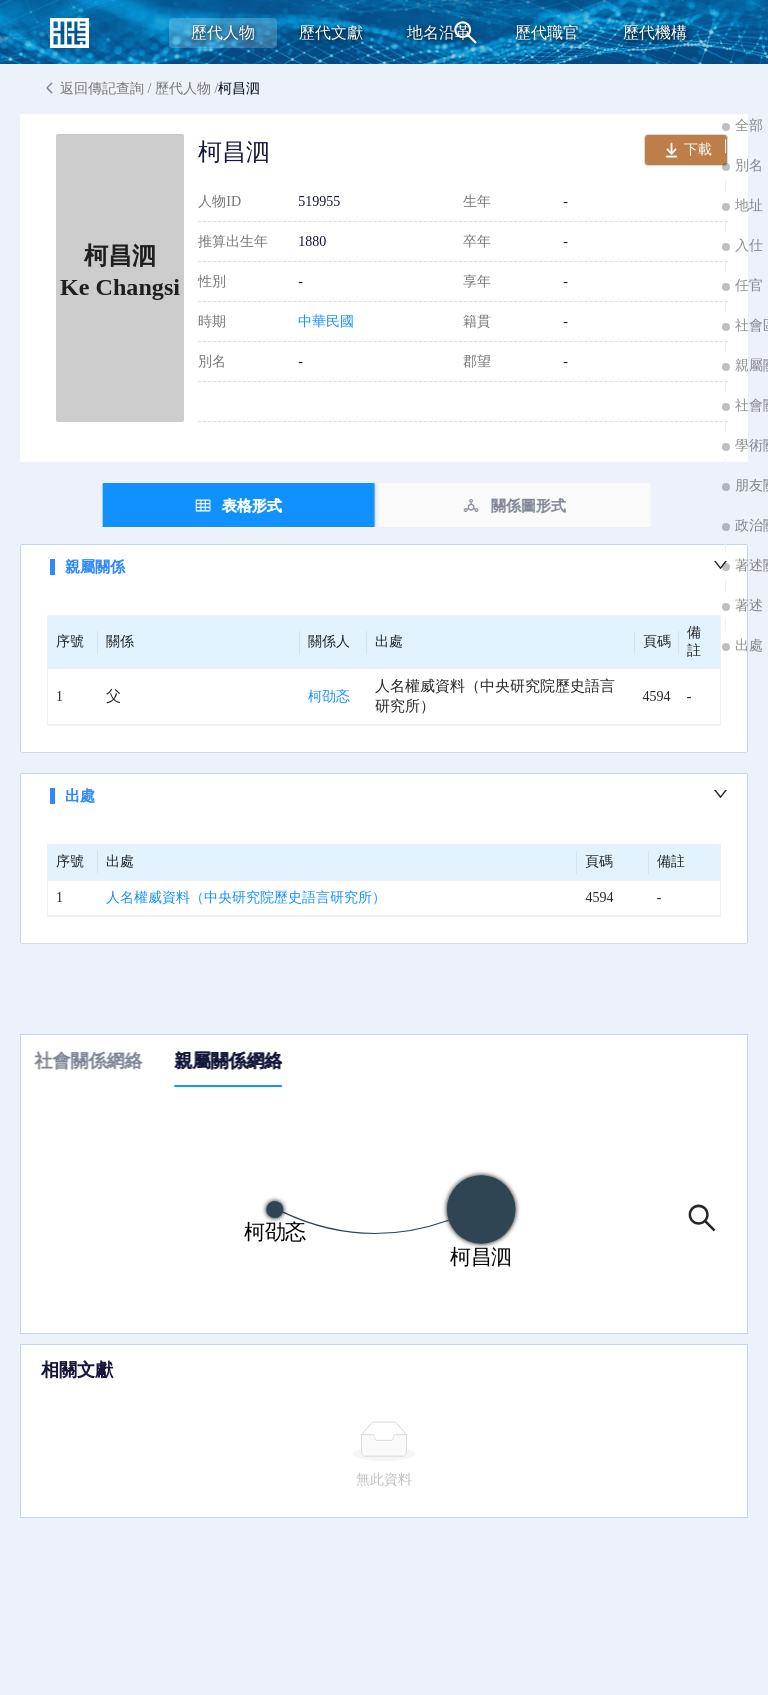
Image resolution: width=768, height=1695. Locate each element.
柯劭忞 (329, 696)
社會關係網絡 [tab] (95, 1061)
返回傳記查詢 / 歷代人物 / (150, 89)
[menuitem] (223, 33)
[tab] (246, 505)
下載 (686, 152)
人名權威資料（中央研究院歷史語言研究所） (246, 897)
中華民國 (326, 321)
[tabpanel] (384, 744)
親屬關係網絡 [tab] (235, 1061)
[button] (384, 567)
